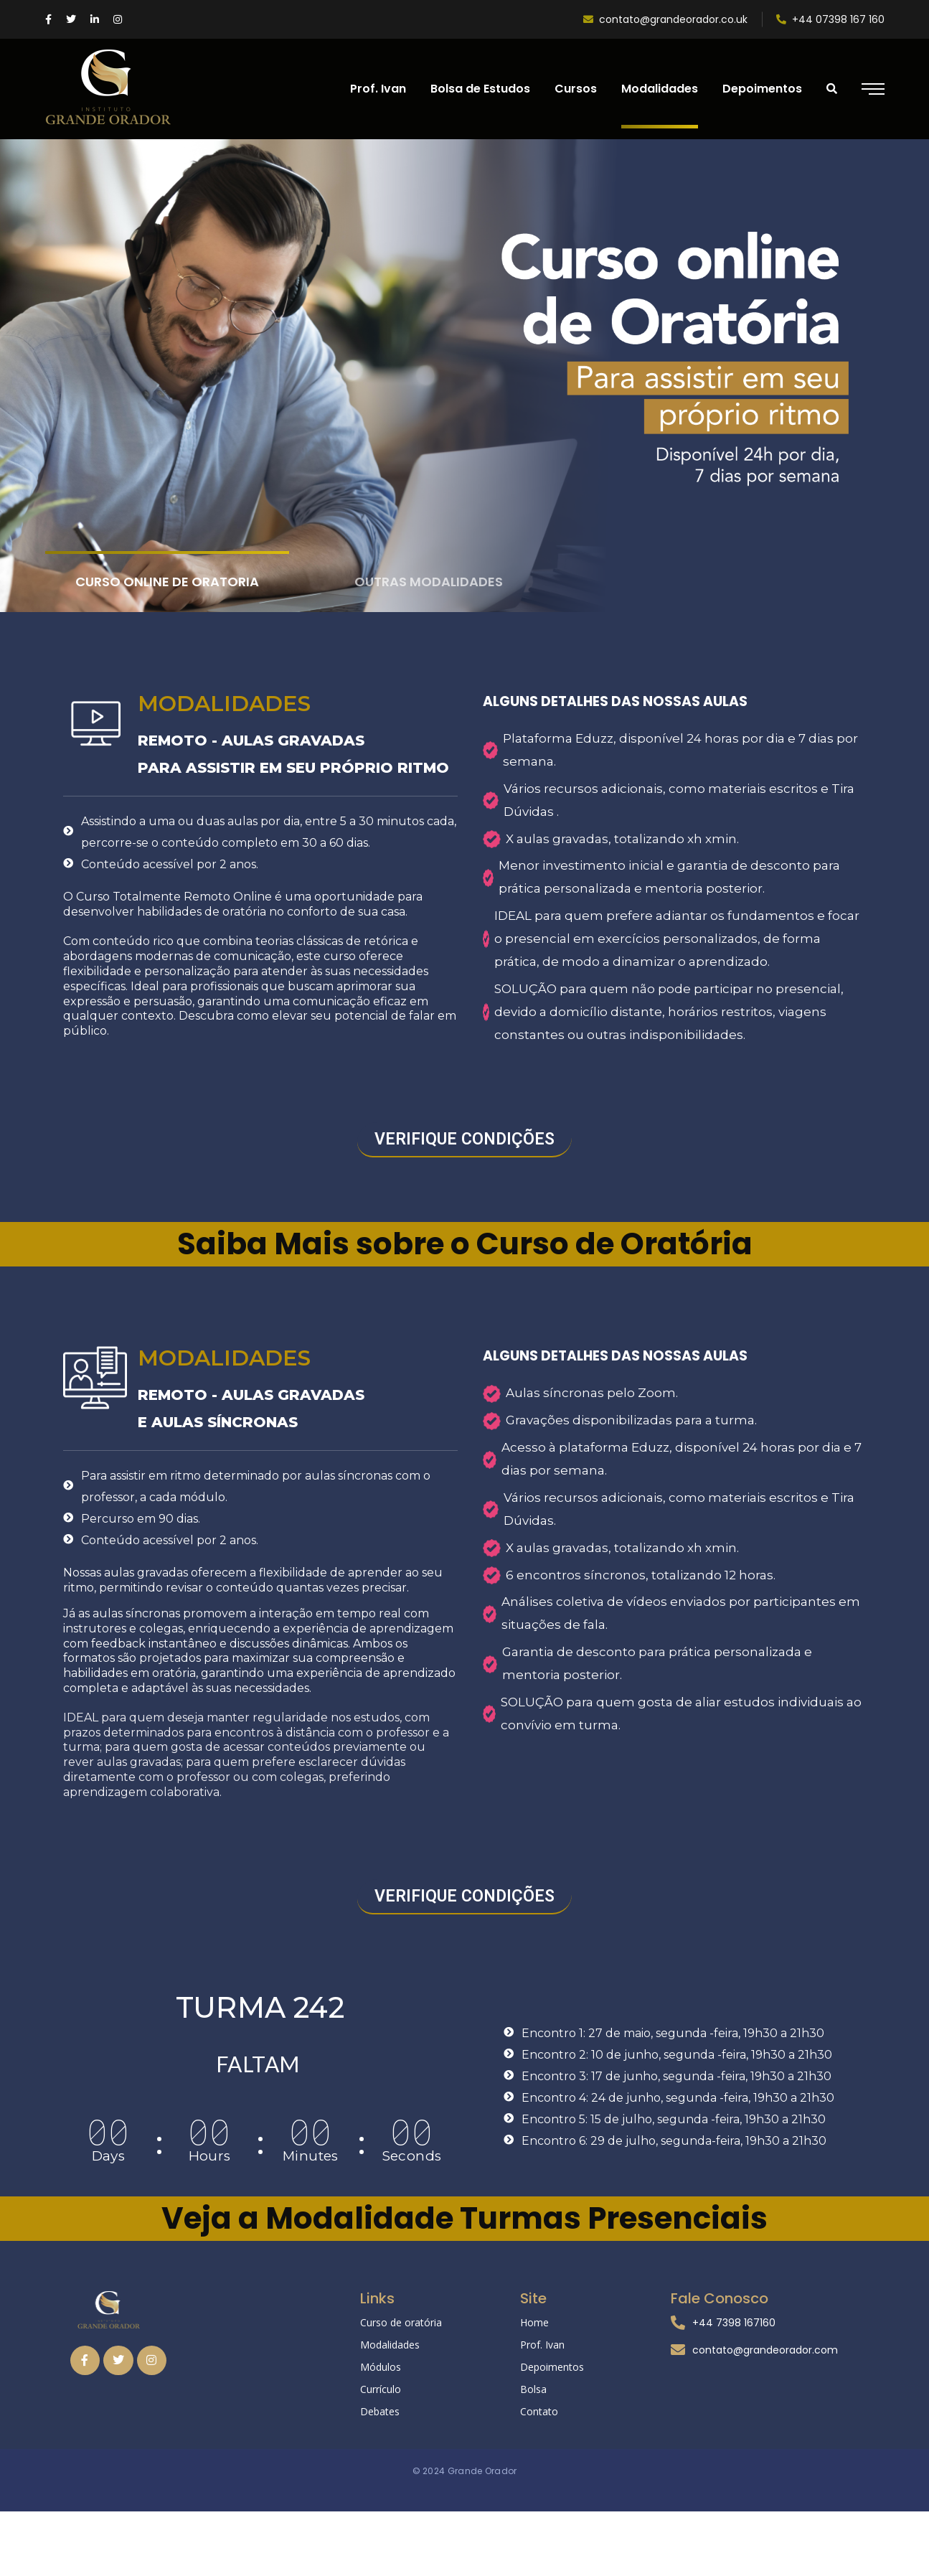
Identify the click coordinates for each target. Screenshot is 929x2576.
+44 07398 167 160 (830, 19)
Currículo (380, 2389)
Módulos (380, 2367)
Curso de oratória (401, 2322)
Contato (539, 2411)
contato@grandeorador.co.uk (665, 19)
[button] (464, 1139)
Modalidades (390, 2344)
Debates (380, 2411)
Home (534, 2322)
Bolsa (533, 2389)
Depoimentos (552, 2367)
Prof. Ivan (542, 2344)
